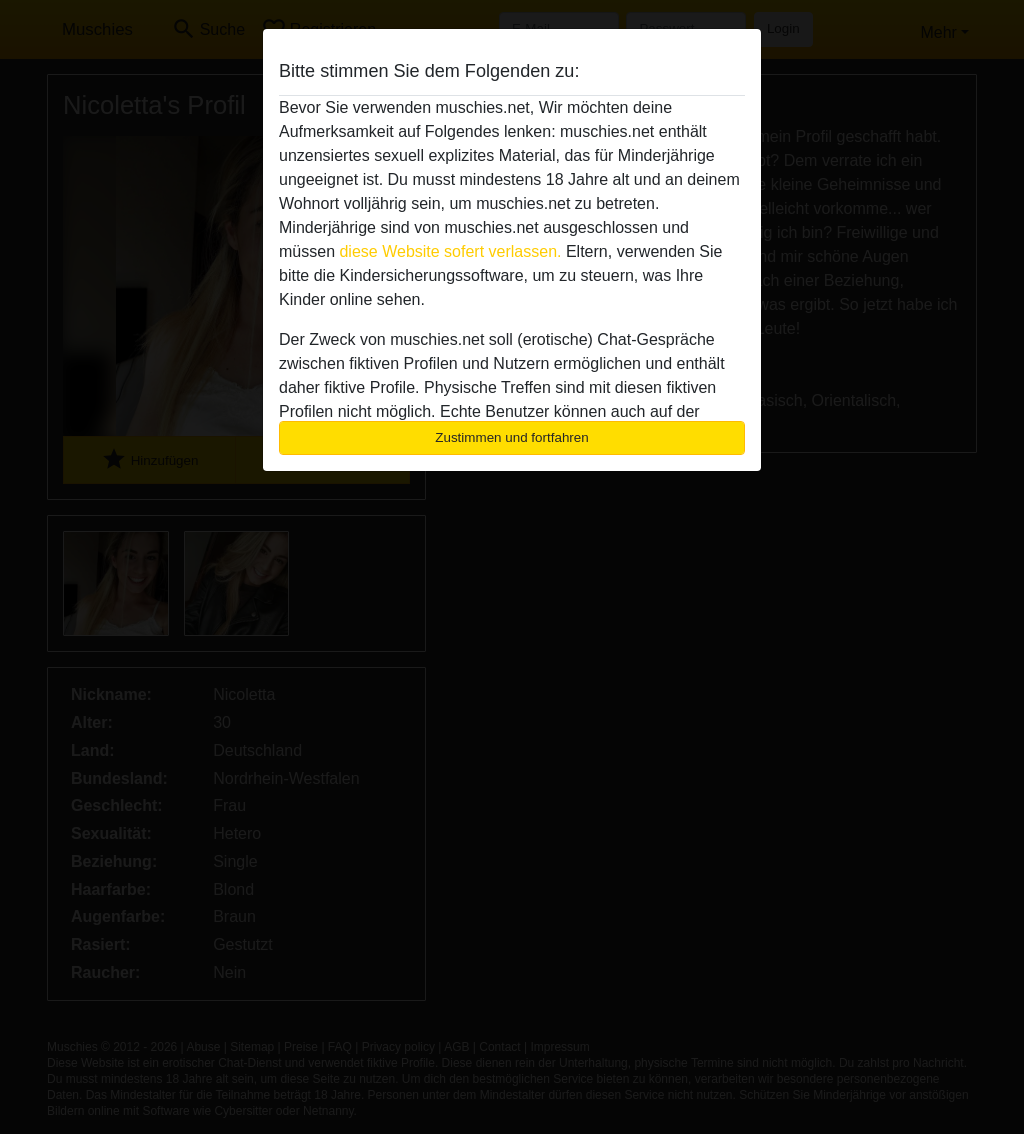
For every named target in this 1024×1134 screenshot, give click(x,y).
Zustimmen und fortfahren (512, 437)
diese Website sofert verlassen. (450, 251)
